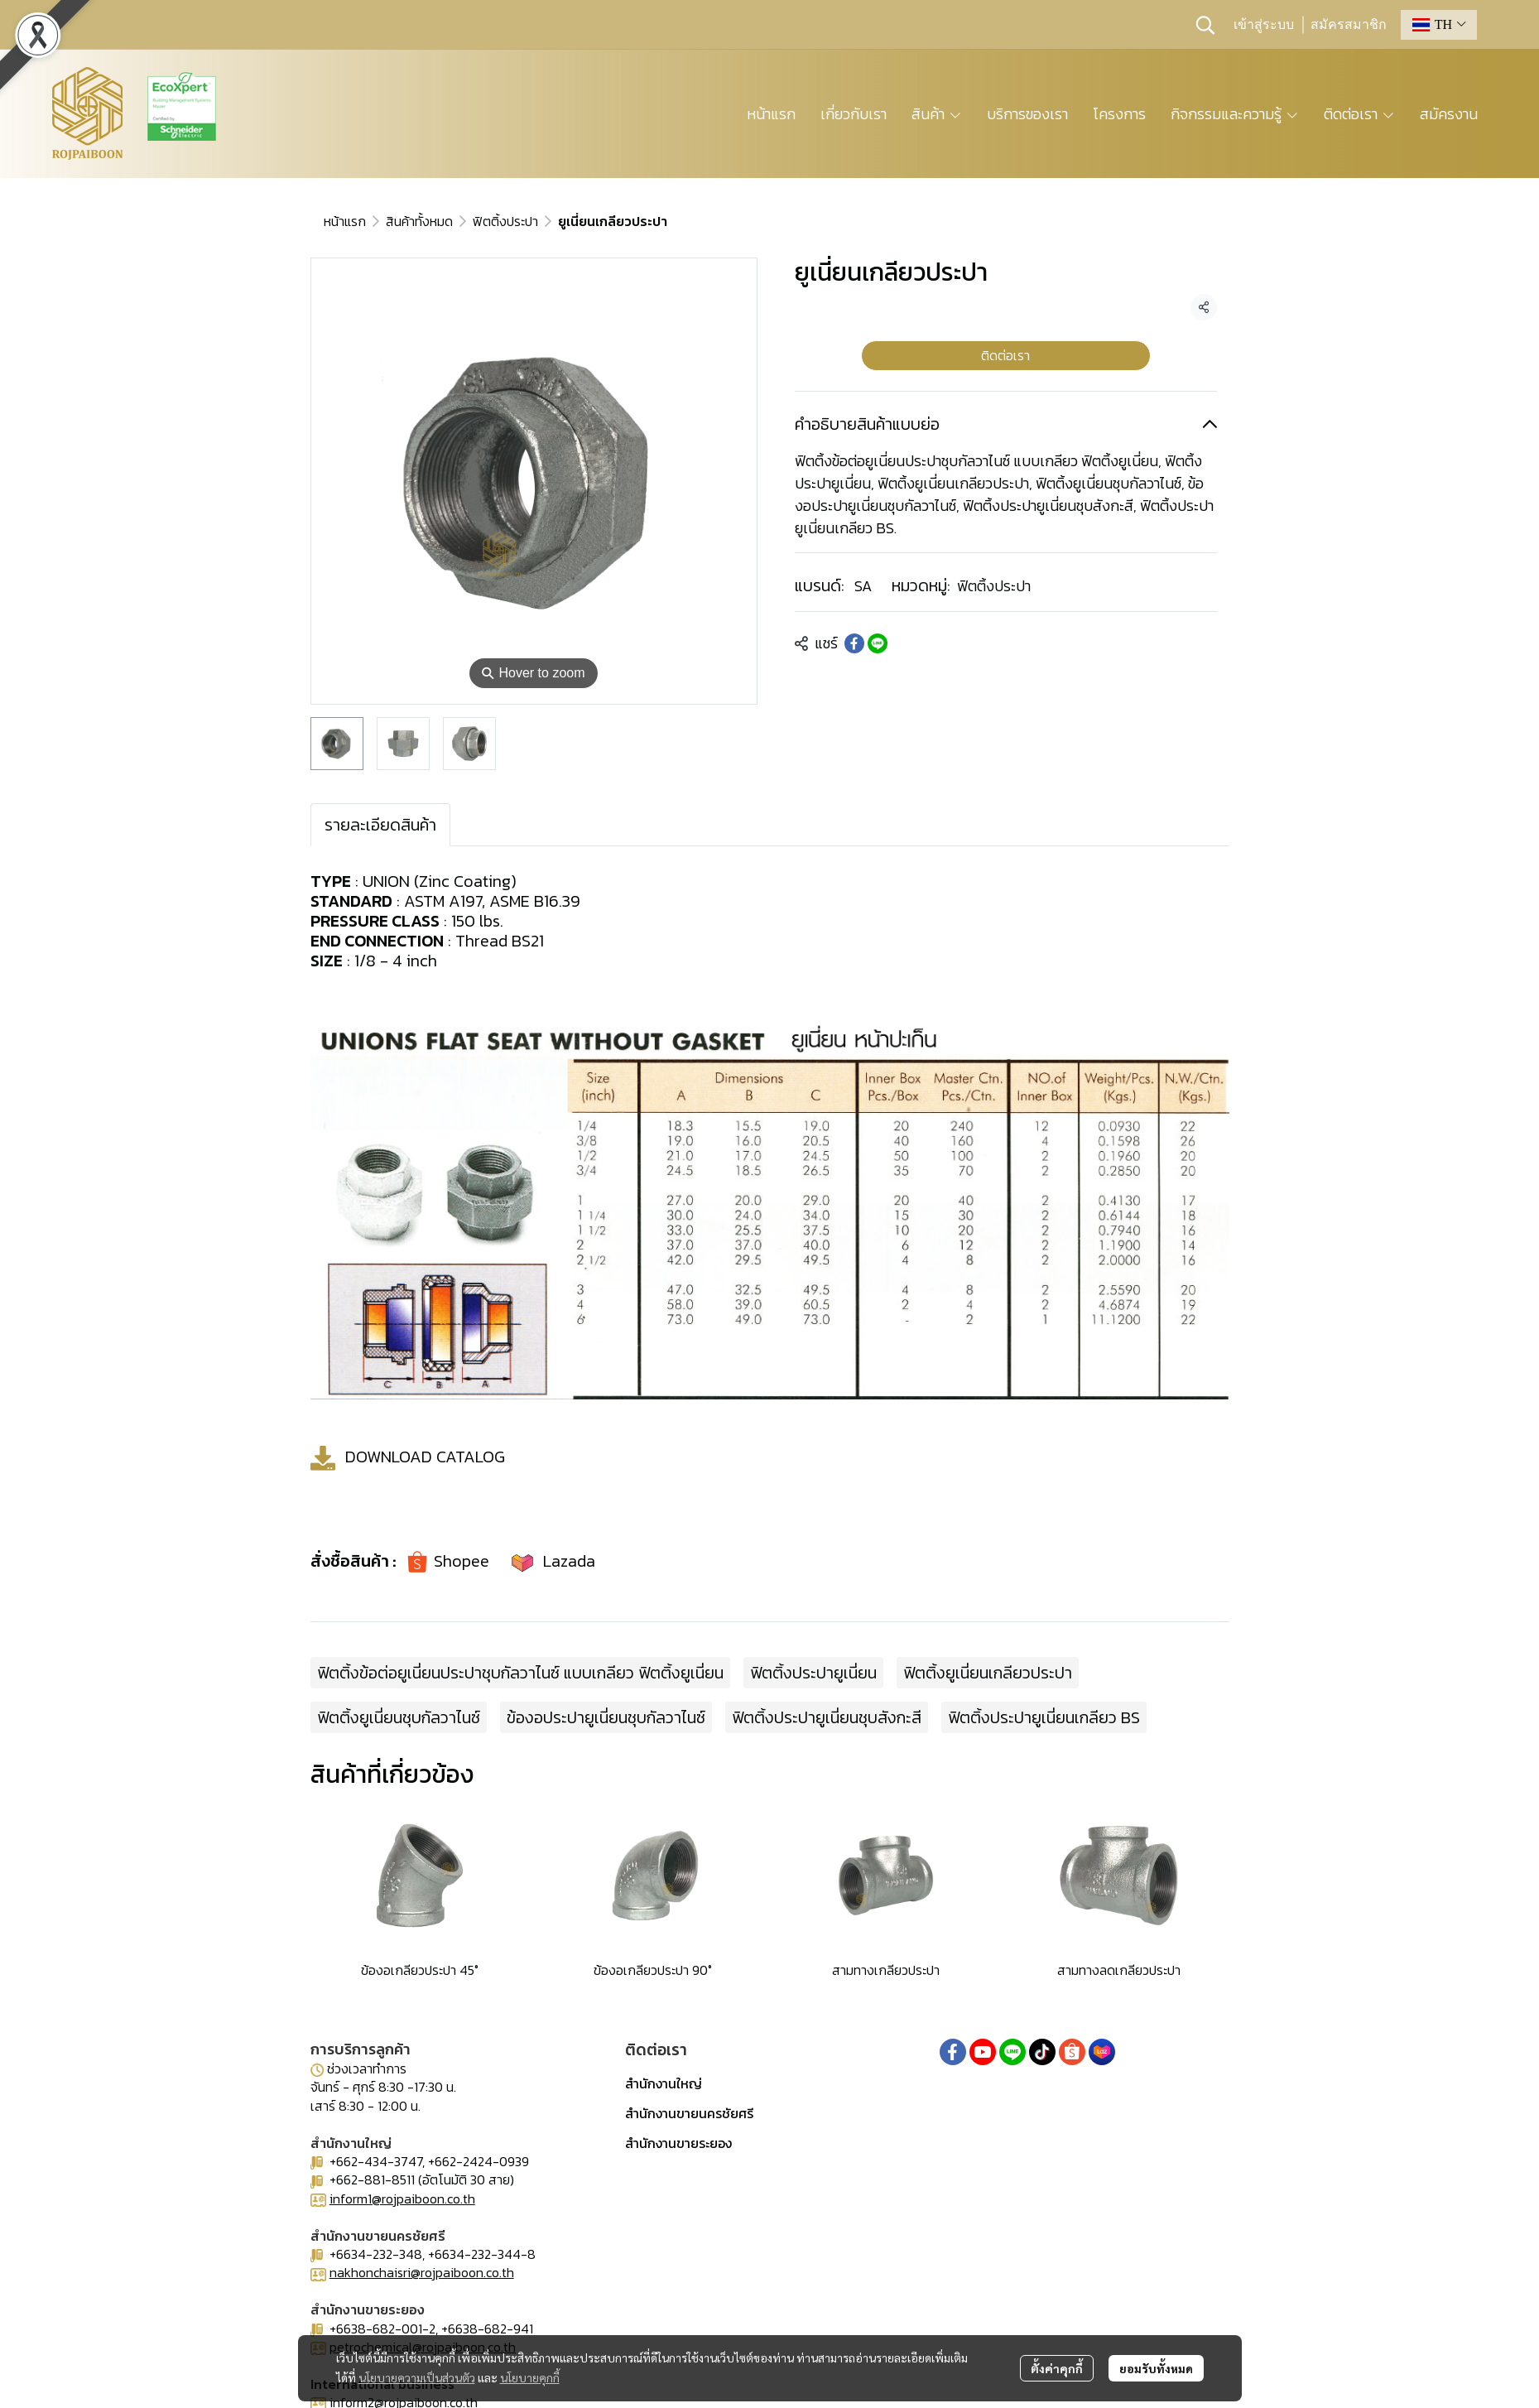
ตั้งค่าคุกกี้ (1057, 2368)
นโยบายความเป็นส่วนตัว (416, 2377)
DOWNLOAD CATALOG (425, 1456)
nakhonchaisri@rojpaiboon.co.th (421, 2272)
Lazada (569, 1560)
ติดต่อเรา (1005, 355)
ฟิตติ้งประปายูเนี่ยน (813, 1672)
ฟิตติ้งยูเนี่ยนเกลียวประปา (987, 1672)
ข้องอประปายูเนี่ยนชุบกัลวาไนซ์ (606, 1717)
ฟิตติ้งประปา (505, 221)
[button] (1205, 25)
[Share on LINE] (877, 643)
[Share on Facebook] (854, 643)
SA (863, 586)
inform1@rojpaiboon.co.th (402, 2198)
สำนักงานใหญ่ (663, 2083)
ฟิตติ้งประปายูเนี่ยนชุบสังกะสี (826, 1717)
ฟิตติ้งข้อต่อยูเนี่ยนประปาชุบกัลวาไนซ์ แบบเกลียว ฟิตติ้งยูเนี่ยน (520, 1672)
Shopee (461, 1560)
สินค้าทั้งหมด (419, 221)
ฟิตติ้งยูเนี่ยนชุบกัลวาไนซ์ (398, 1717)
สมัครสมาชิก (1349, 25)
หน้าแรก (345, 221)
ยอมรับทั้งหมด (1156, 2368)
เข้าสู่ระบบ (1264, 25)
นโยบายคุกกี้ (530, 2377)
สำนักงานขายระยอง (678, 2143)
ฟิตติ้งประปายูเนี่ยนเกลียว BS (1044, 1717)
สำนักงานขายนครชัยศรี (689, 2113)
